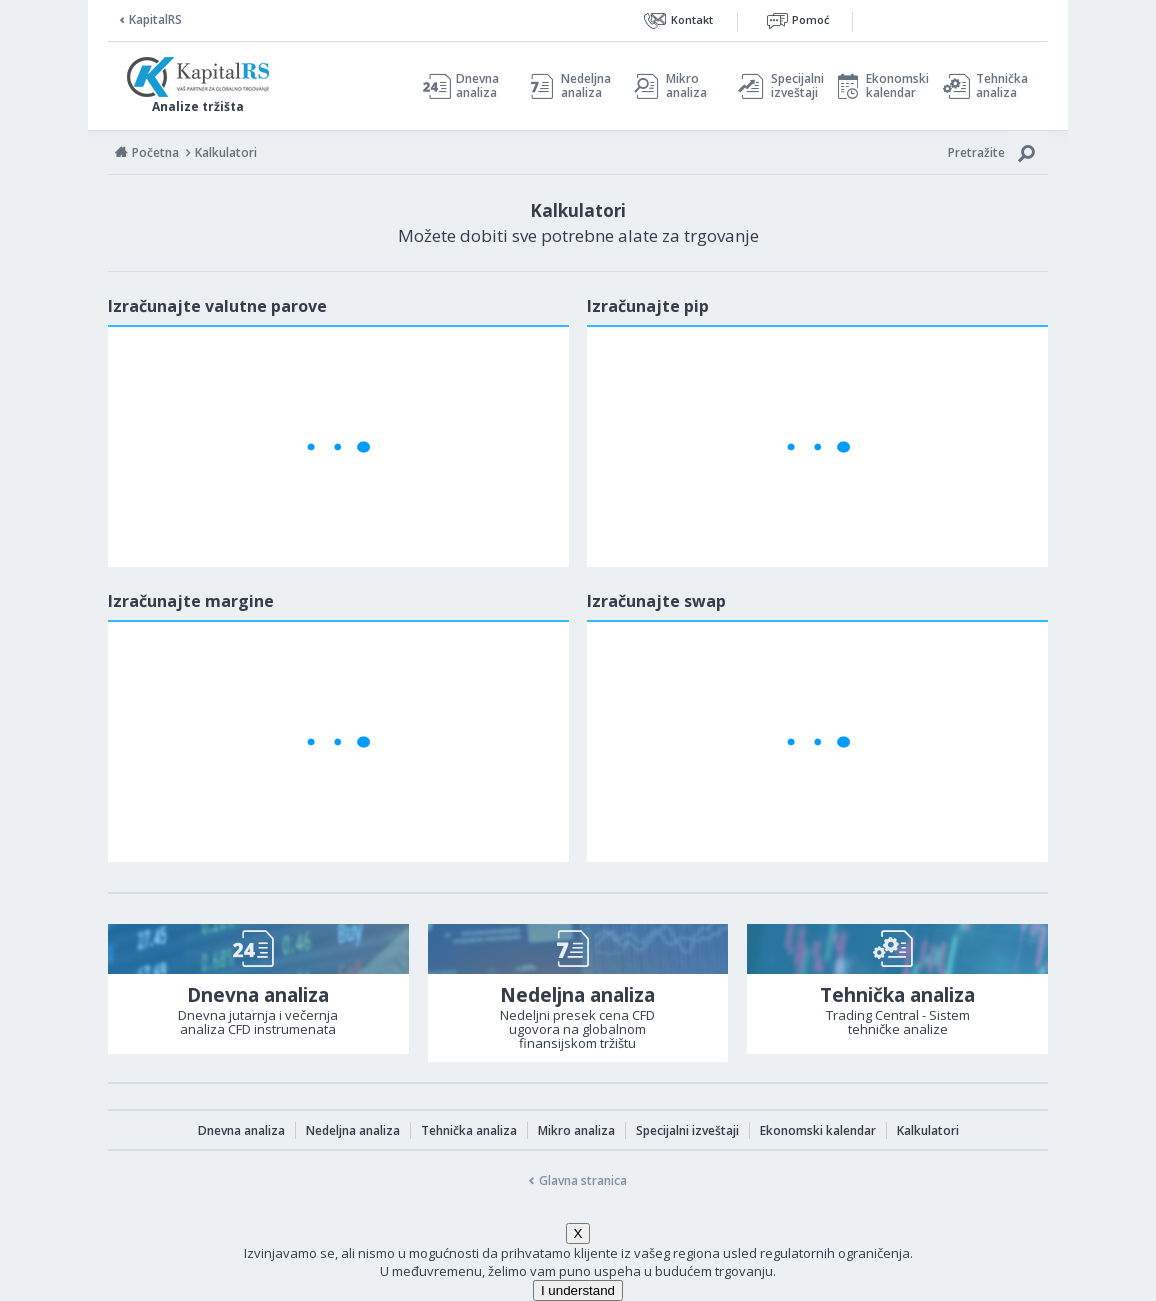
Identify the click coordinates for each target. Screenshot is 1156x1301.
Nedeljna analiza (586, 86)
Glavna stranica (583, 1180)
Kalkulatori (928, 1130)
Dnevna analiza (477, 86)
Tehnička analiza (1002, 86)
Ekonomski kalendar (894, 86)
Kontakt (692, 19)
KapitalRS (155, 19)
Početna (155, 152)
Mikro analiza (686, 86)
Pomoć (810, 19)
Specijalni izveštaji (792, 86)
